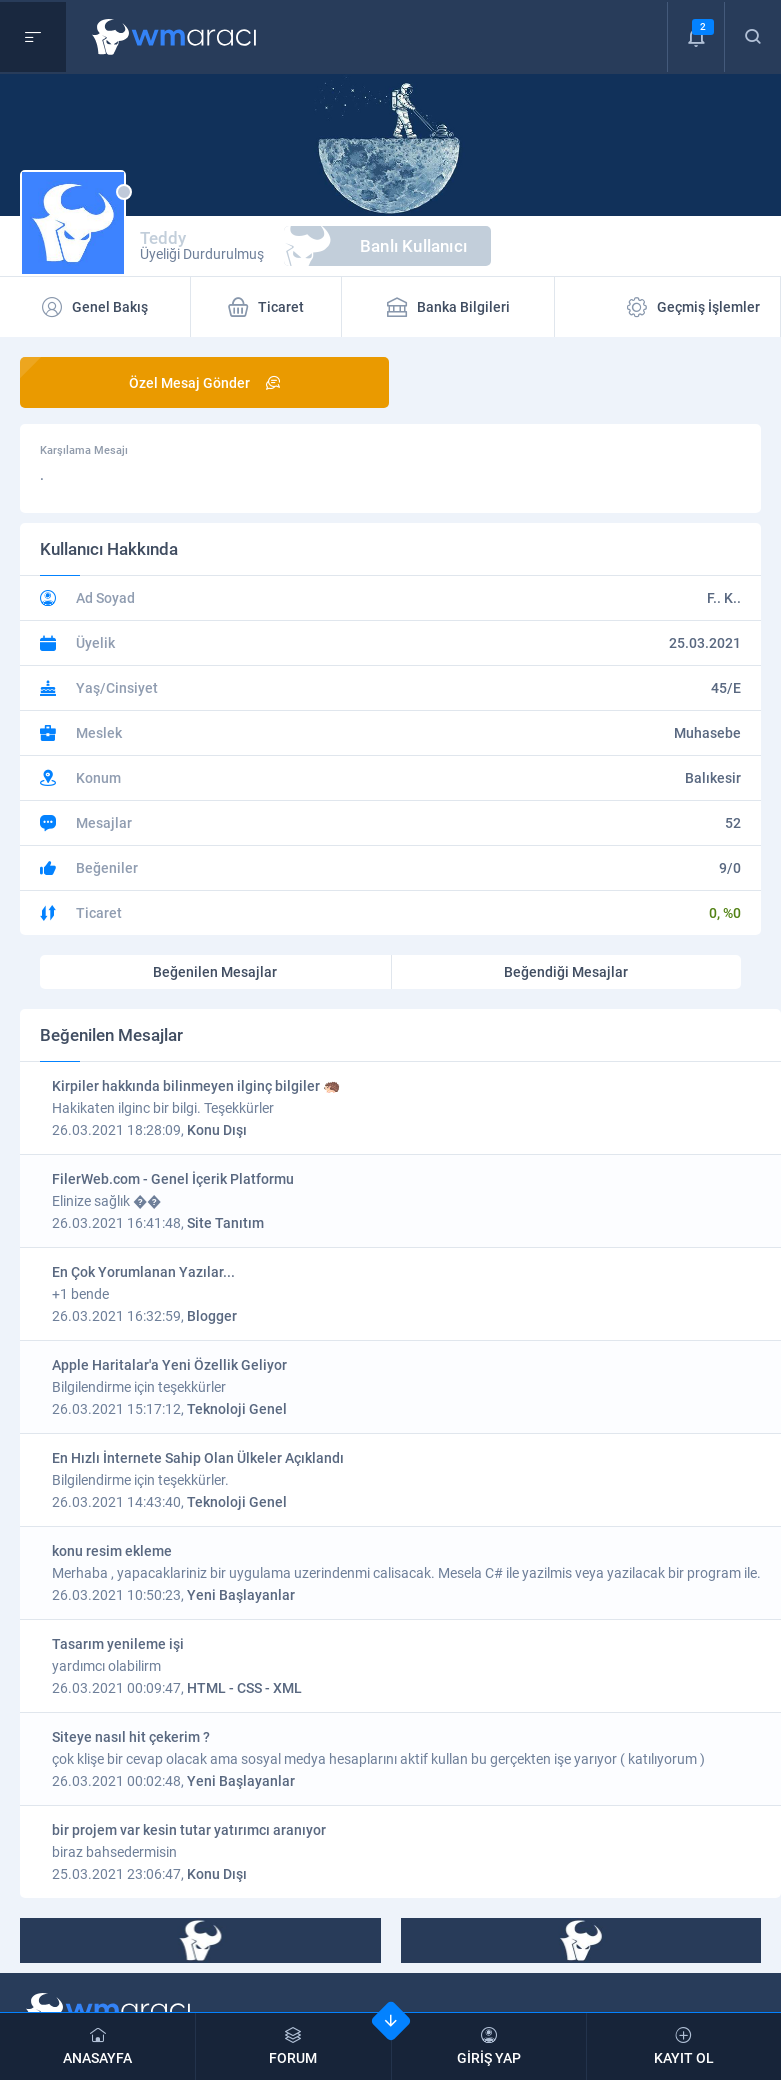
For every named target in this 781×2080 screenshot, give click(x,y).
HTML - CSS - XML (244, 1688)
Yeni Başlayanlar (241, 1595)
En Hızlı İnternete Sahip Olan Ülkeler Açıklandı (198, 1458)
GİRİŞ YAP (489, 2046)
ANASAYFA (97, 2046)
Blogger (212, 1316)
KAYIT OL (684, 2046)
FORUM (293, 2046)
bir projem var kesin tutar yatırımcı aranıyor (189, 1830)
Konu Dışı (217, 1130)
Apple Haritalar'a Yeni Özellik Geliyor (169, 1365)
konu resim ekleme (112, 1551)
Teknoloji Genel (237, 1409)
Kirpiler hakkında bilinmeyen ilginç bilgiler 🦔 (196, 1086)
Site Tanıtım (225, 1223)
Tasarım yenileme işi (118, 1644)
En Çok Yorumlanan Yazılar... (143, 1272)
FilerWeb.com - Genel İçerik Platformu (173, 1179)
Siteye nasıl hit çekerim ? (131, 1737)
